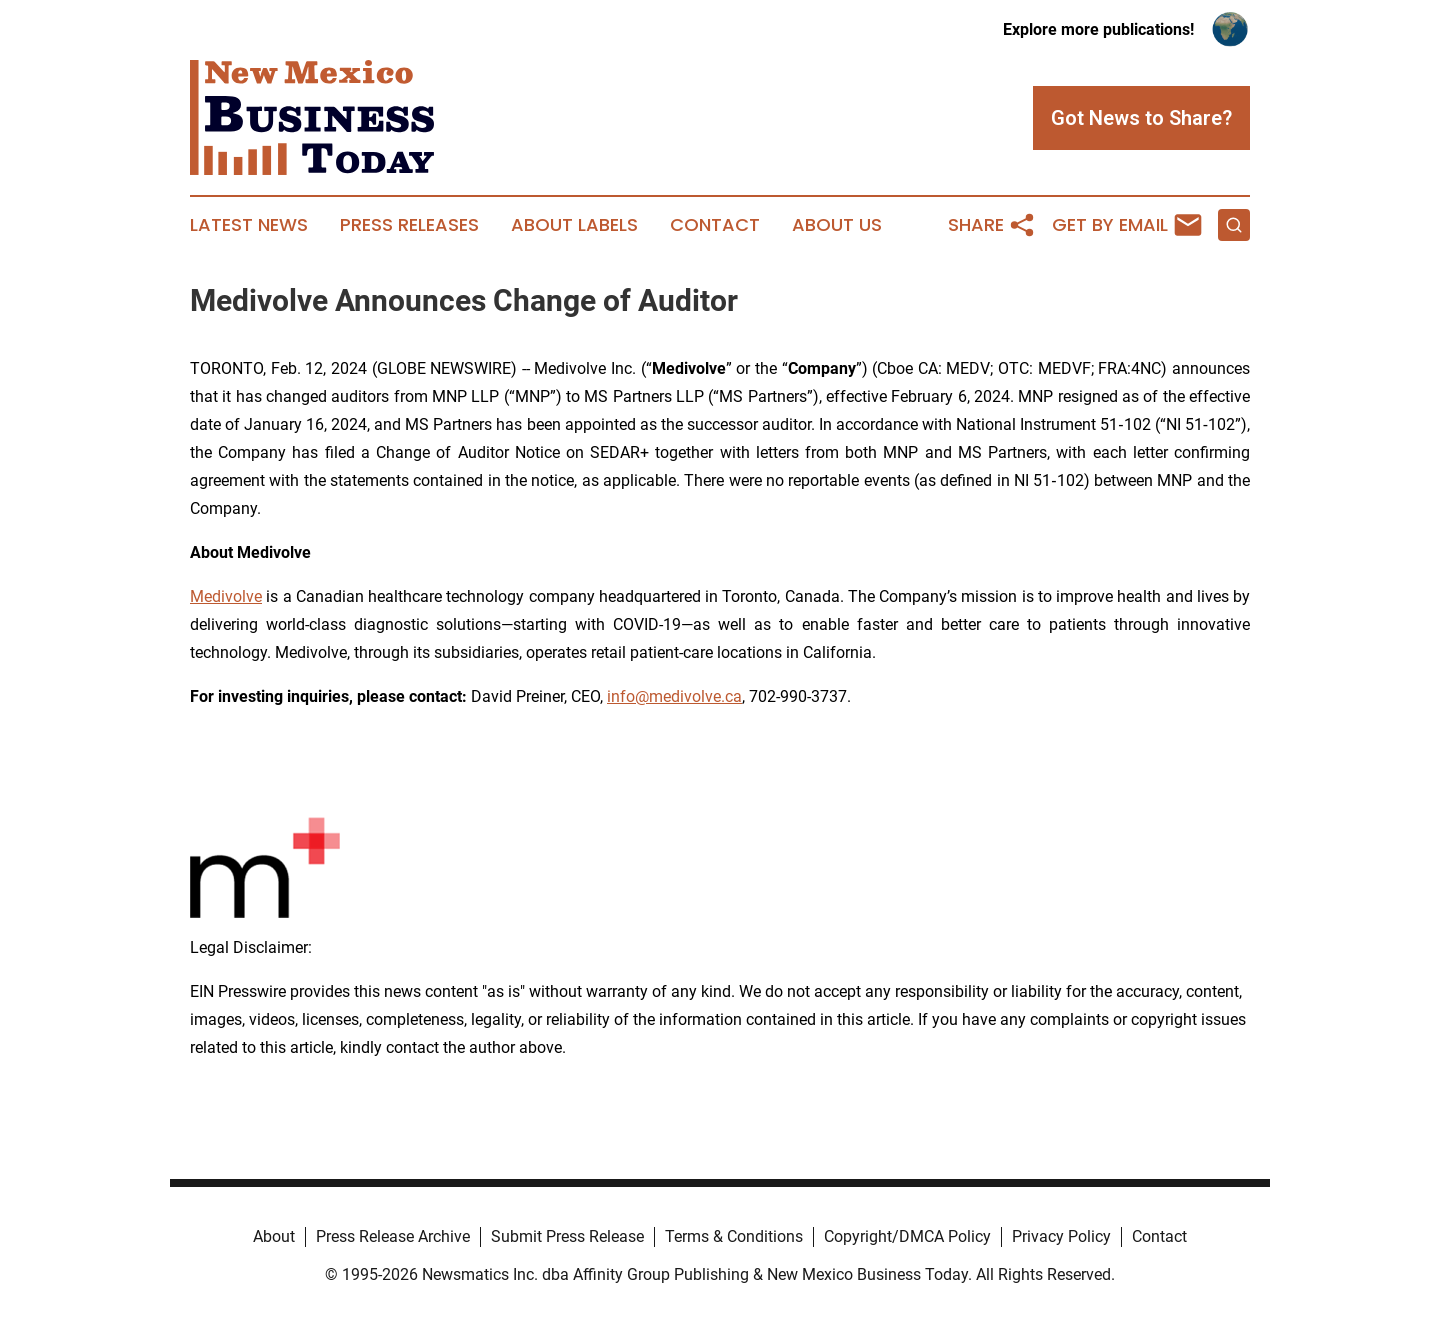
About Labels (574, 225)
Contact (715, 225)
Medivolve (226, 596)
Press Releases (409, 225)
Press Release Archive (393, 1236)
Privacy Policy (1061, 1236)
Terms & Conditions (734, 1236)
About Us (837, 225)
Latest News (249, 225)
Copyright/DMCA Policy (907, 1236)
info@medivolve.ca (674, 696)
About (274, 1236)
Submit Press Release (567, 1236)
